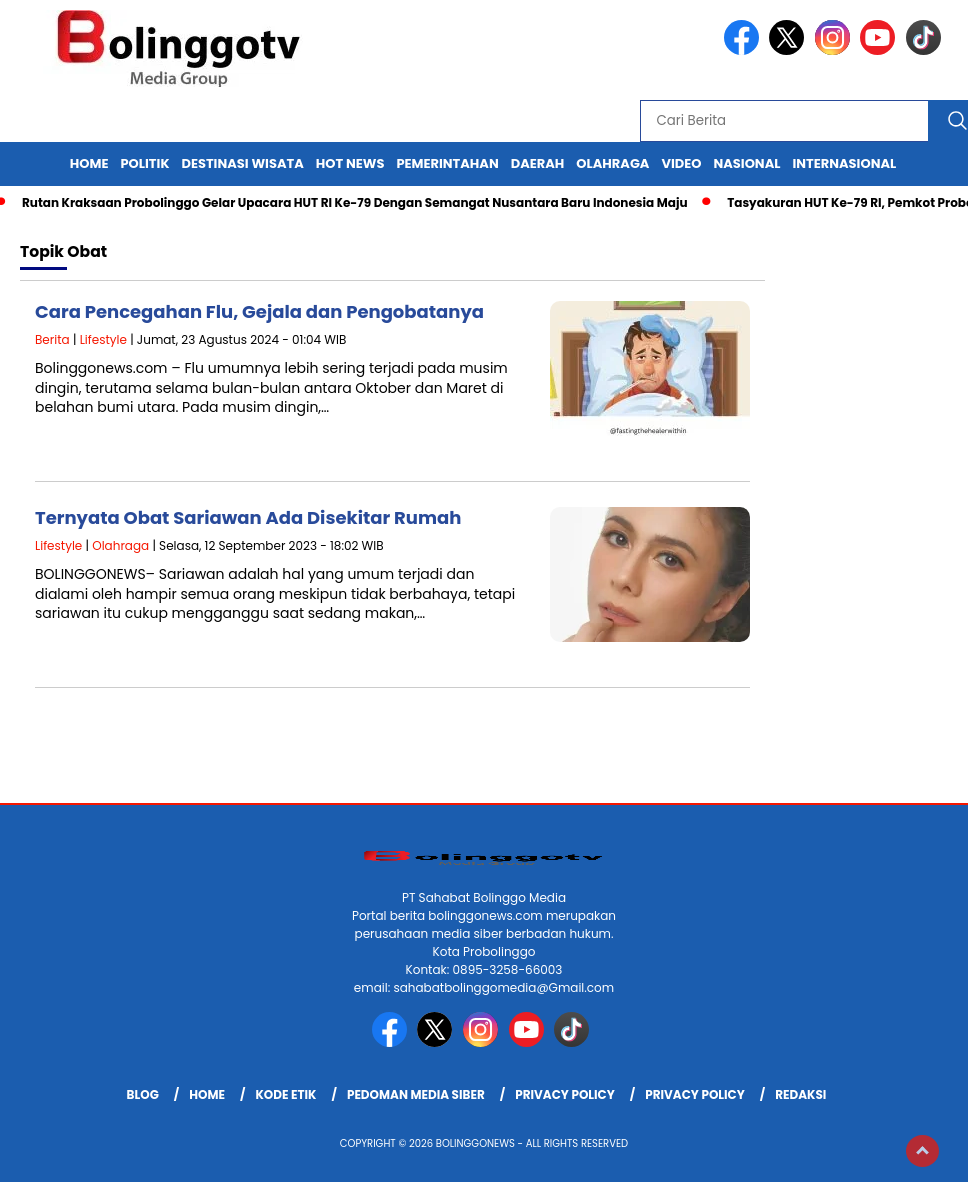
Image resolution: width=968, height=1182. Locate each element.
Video (681, 163)
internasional (844, 163)
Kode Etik (285, 1094)
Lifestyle (103, 339)
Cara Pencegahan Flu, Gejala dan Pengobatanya (259, 311)
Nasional (746, 163)
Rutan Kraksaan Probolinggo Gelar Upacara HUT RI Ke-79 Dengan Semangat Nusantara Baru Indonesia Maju (355, 202)
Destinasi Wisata (242, 163)
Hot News (350, 163)
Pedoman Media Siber (416, 1094)
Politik (145, 163)
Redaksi (800, 1094)
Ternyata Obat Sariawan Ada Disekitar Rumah (248, 517)
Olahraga (612, 163)
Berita (52, 339)
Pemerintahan (447, 163)
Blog (143, 1094)
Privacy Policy (565, 1094)
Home (89, 163)
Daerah (538, 163)
